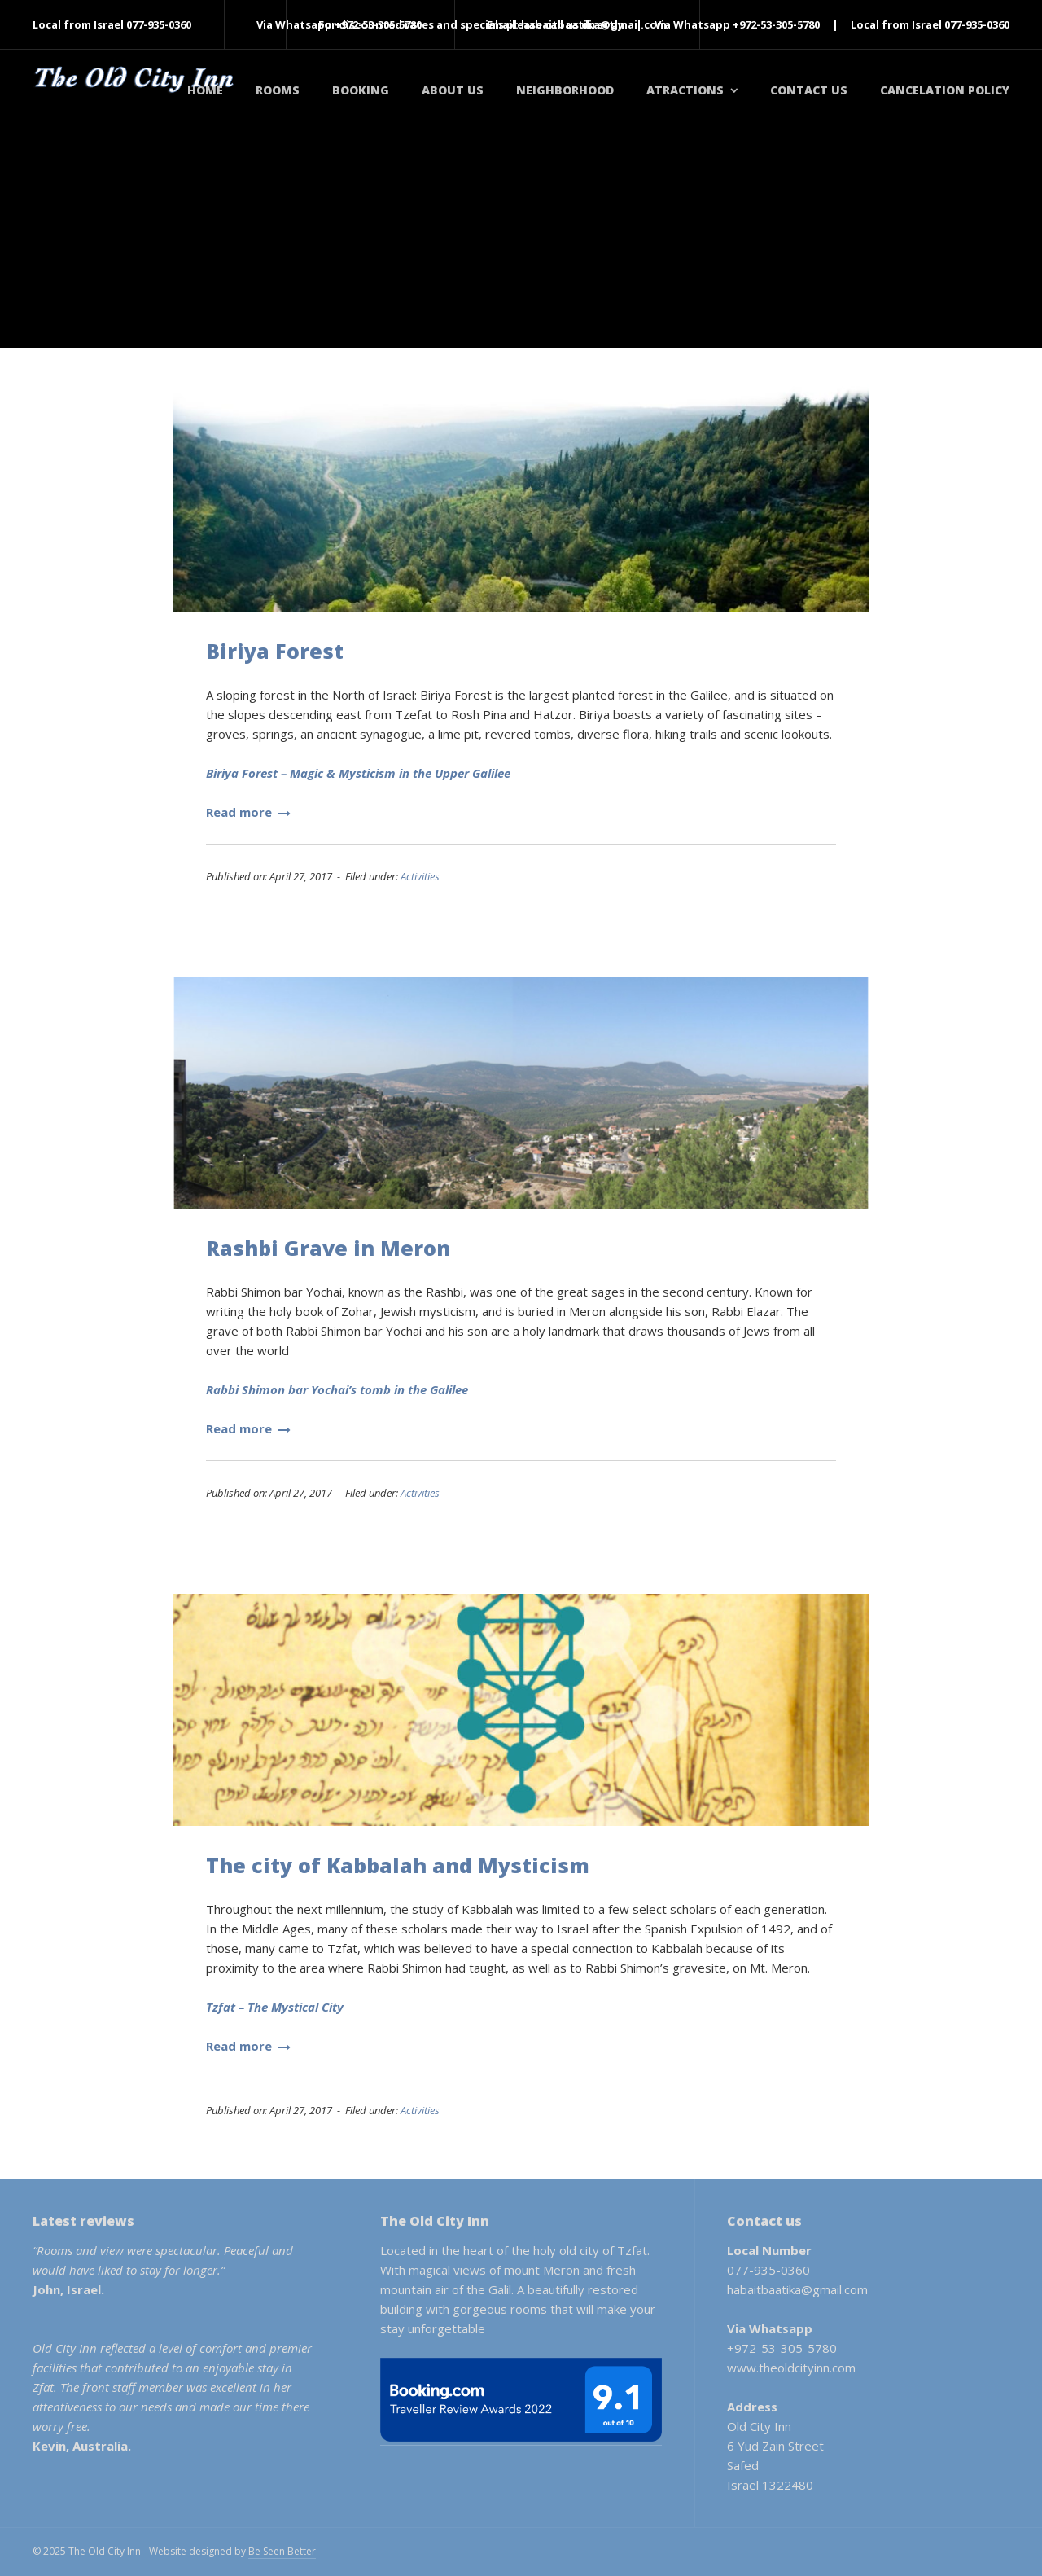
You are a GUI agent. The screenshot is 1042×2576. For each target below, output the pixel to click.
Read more (248, 812)
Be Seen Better (282, 2551)
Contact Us (808, 90)
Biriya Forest (275, 651)
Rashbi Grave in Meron (328, 1248)
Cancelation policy (944, 90)
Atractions (685, 90)
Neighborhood (565, 90)
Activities (420, 876)
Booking (360, 90)
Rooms (278, 90)
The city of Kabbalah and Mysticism (397, 1865)
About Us (453, 90)
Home (205, 90)
